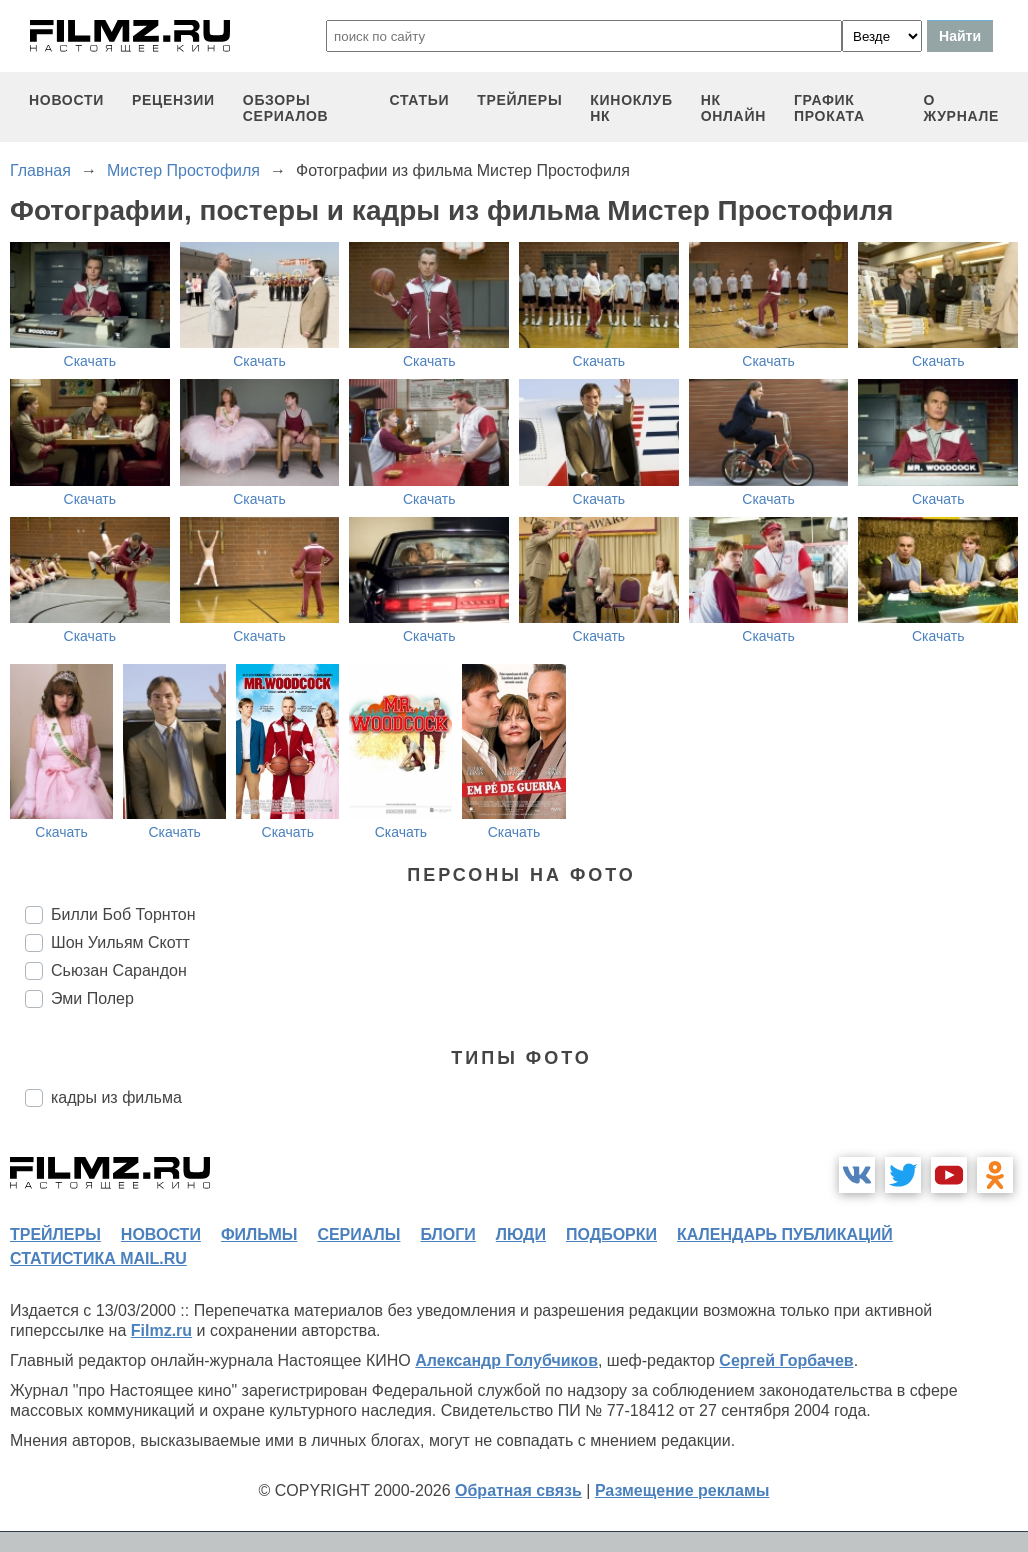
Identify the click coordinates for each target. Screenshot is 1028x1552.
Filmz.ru (161, 1330)
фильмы (259, 1234)
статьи (419, 100)
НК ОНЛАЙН (733, 108)
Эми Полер (92, 998)
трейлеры (519, 100)
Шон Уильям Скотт (120, 942)
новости (66, 100)
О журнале (961, 108)
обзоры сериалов (286, 108)
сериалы (358, 1234)
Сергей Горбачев (786, 1360)
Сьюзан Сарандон (119, 970)
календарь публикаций (785, 1234)
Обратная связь (518, 1490)
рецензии (173, 100)
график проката (829, 108)
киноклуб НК (631, 108)
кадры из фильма (116, 1097)
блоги (447, 1234)
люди (521, 1234)
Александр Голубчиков (506, 1360)
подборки (611, 1234)
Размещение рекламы (682, 1490)
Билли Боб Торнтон (123, 914)
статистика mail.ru (98, 1258)
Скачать (90, 361)
